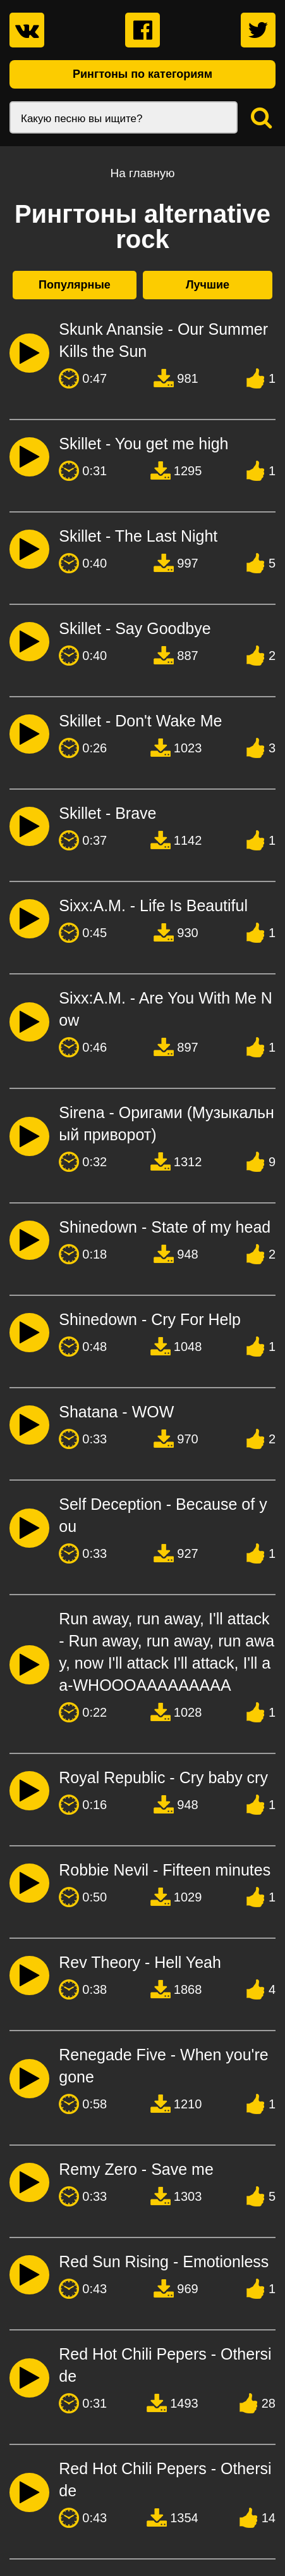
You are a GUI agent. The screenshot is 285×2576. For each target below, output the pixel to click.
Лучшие (207, 284)
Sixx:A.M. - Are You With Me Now (165, 1009)
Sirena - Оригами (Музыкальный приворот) (166, 1123)
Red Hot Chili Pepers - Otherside (165, 2365)
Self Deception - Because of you (163, 1515)
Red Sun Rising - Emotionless (164, 2261)
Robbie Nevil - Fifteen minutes (164, 1870)
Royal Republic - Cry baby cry (163, 1777)
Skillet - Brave (107, 813)
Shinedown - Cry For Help (150, 1319)
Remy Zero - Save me (136, 2169)
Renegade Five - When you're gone (163, 2066)
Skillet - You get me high (143, 443)
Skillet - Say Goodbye (134, 628)
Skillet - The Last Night (138, 536)
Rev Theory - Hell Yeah (140, 1962)
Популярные (75, 284)
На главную (142, 173)
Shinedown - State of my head (164, 1227)
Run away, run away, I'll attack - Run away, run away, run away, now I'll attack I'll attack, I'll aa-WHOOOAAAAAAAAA (166, 1652)
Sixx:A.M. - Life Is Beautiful (153, 905)
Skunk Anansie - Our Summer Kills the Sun (163, 340)
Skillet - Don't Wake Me (140, 721)
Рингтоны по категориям (142, 74)
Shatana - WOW (116, 1412)
